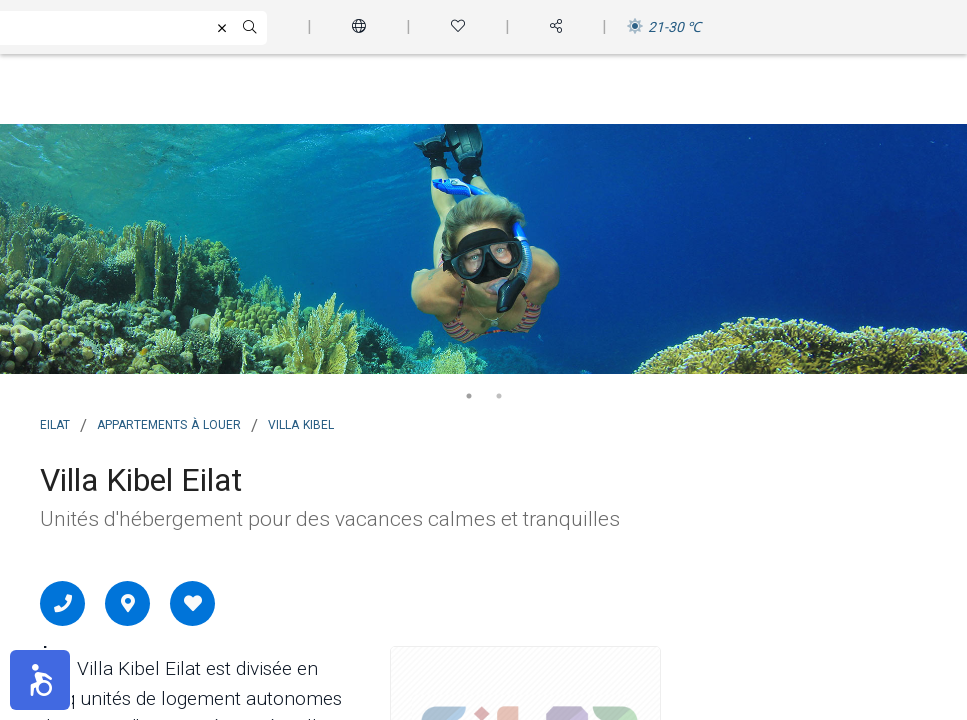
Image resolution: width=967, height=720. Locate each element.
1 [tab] (469, 396)
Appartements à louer (169, 423)
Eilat (55, 423)
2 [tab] (499, 396)
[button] (40, 680)
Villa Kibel (301, 423)
